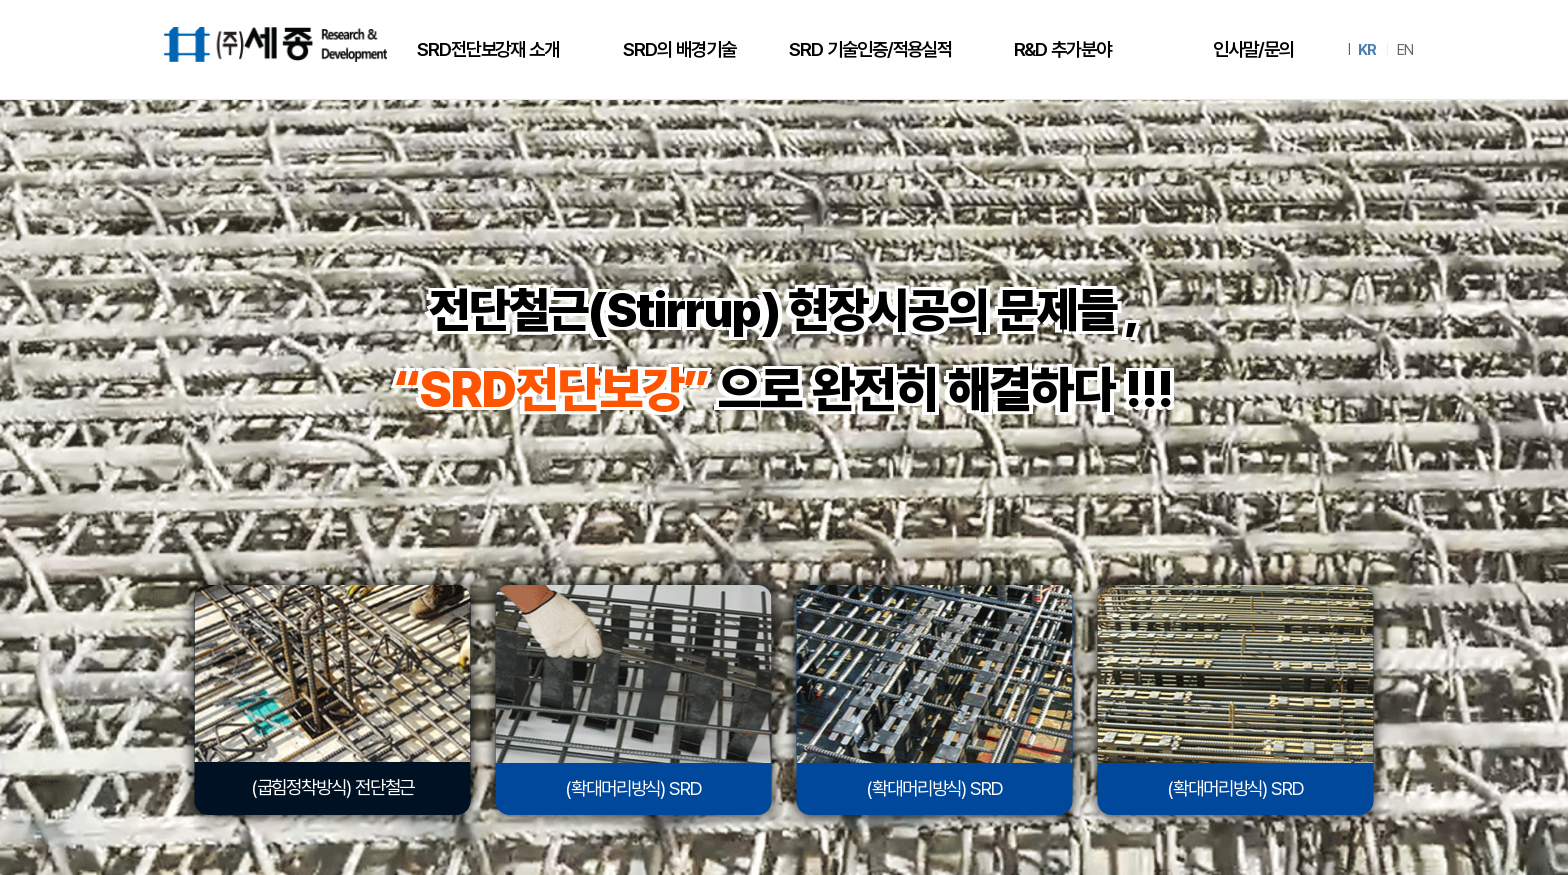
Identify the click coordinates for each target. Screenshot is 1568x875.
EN (1405, 50)
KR (1367, 50)
